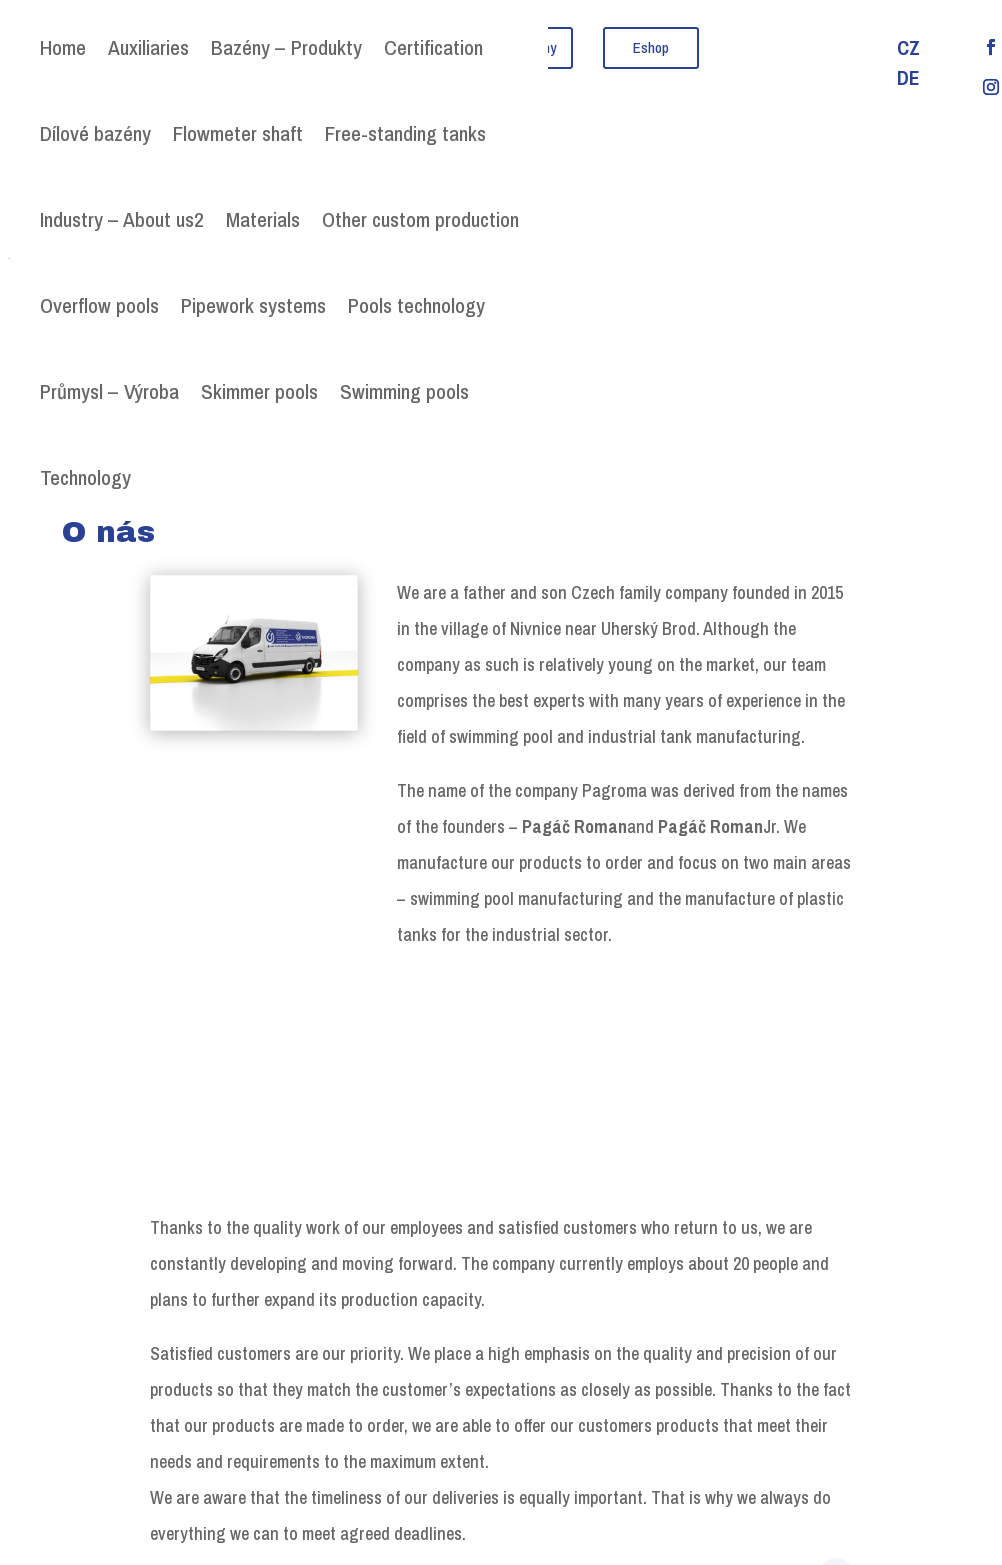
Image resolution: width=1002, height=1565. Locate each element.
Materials (263, 219)
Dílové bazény (95, 133)
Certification (433, 47)
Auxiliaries (148, 47)
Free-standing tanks (405, 133)
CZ (908, 51)
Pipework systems (253, 305)
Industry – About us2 (122, 219)
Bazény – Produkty (286, 47)
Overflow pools (99, 305)
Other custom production (420, 219)
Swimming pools (404, 391)
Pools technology (416, 305)
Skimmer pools (259, 391)
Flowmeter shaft (238, 133)
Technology (85, 477)
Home (63, 47)
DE (908, 81)
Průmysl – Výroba (109, 391)
